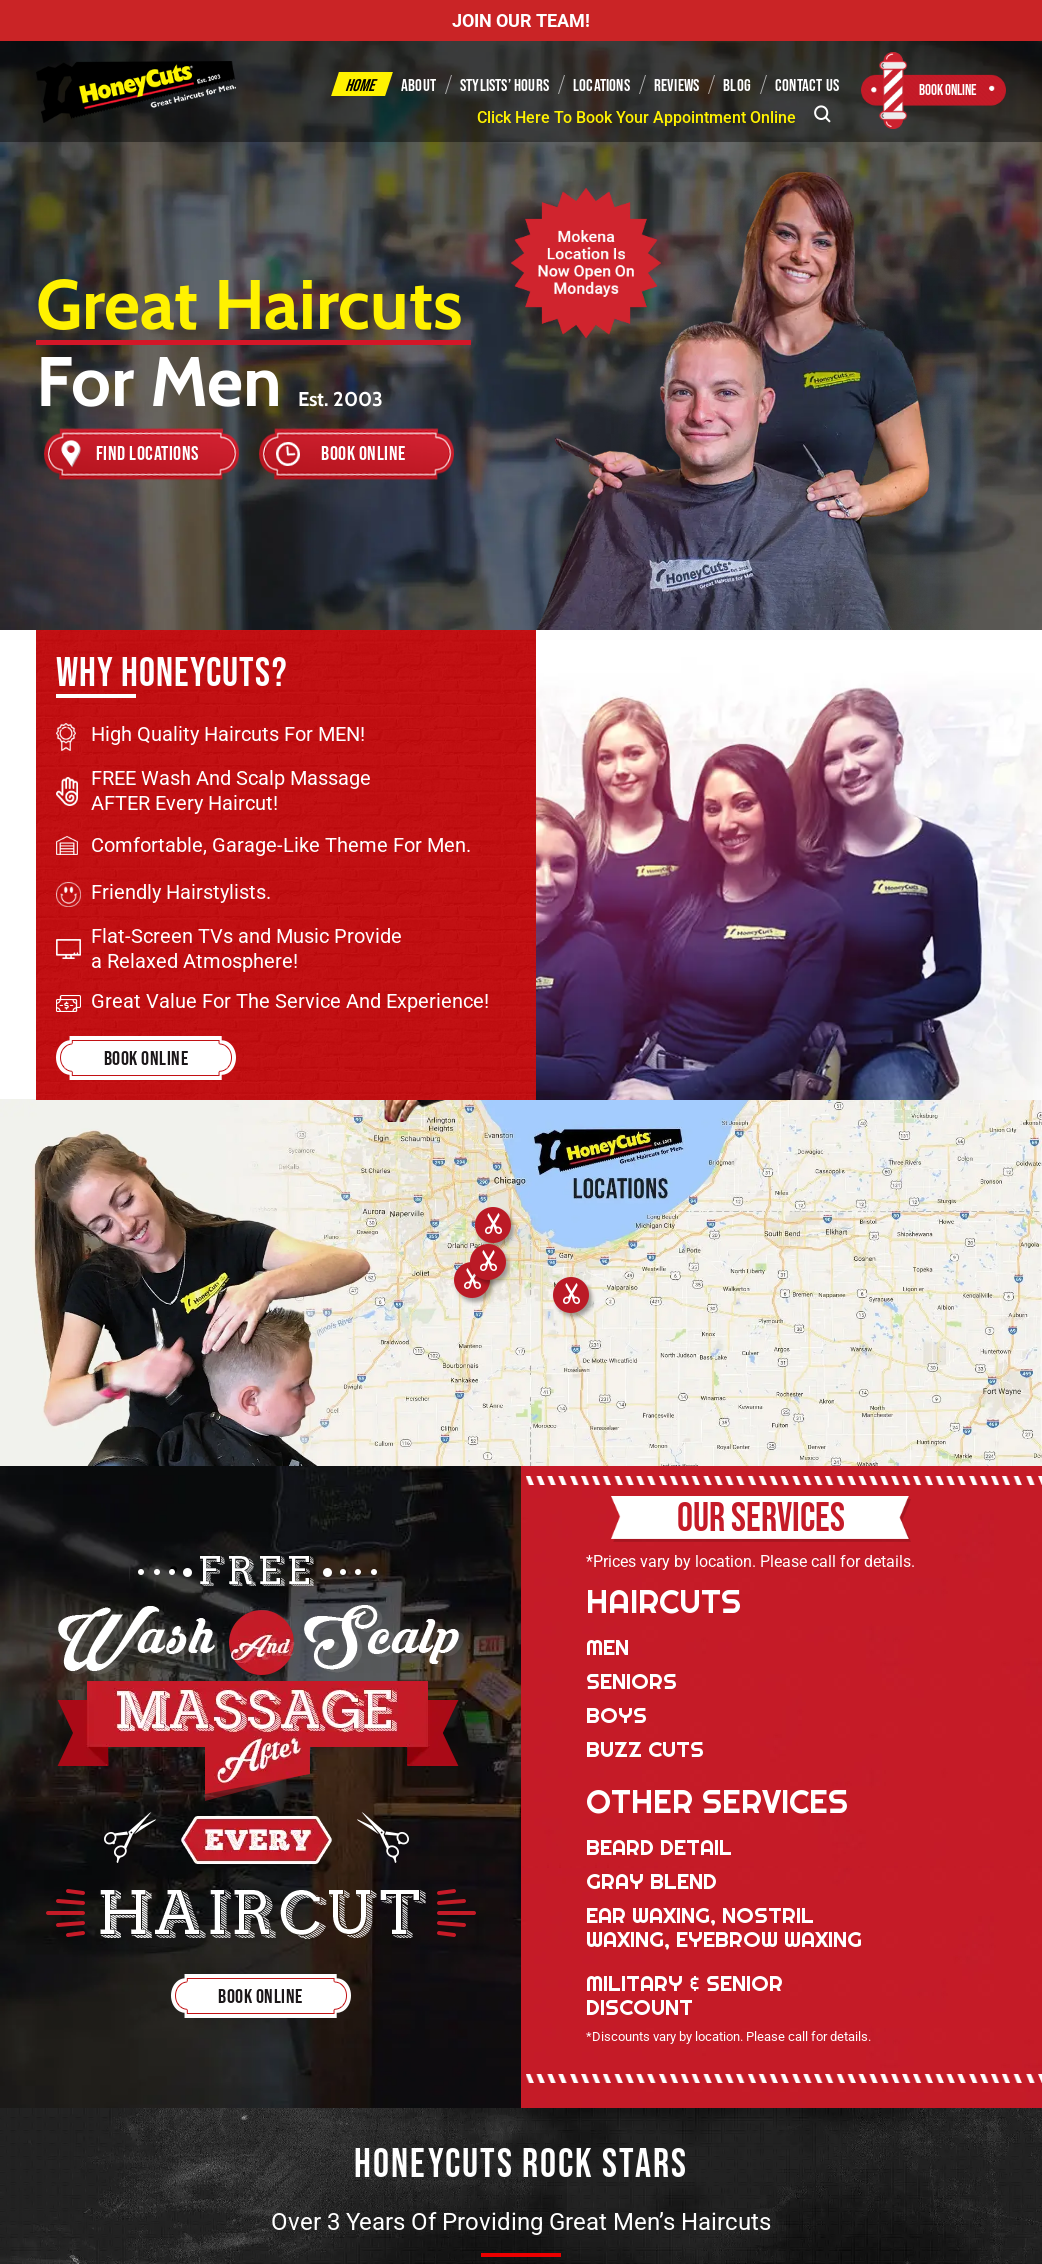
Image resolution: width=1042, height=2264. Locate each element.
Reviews (676, 86)
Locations (601, 86)
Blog (737, 86)
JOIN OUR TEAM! (521, 20)
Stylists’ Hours (504, 86)
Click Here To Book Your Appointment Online (636, 117)
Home (361, 86)
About (418, 86)
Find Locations (147, 454)
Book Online (947, 90)
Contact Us (807, 86)
